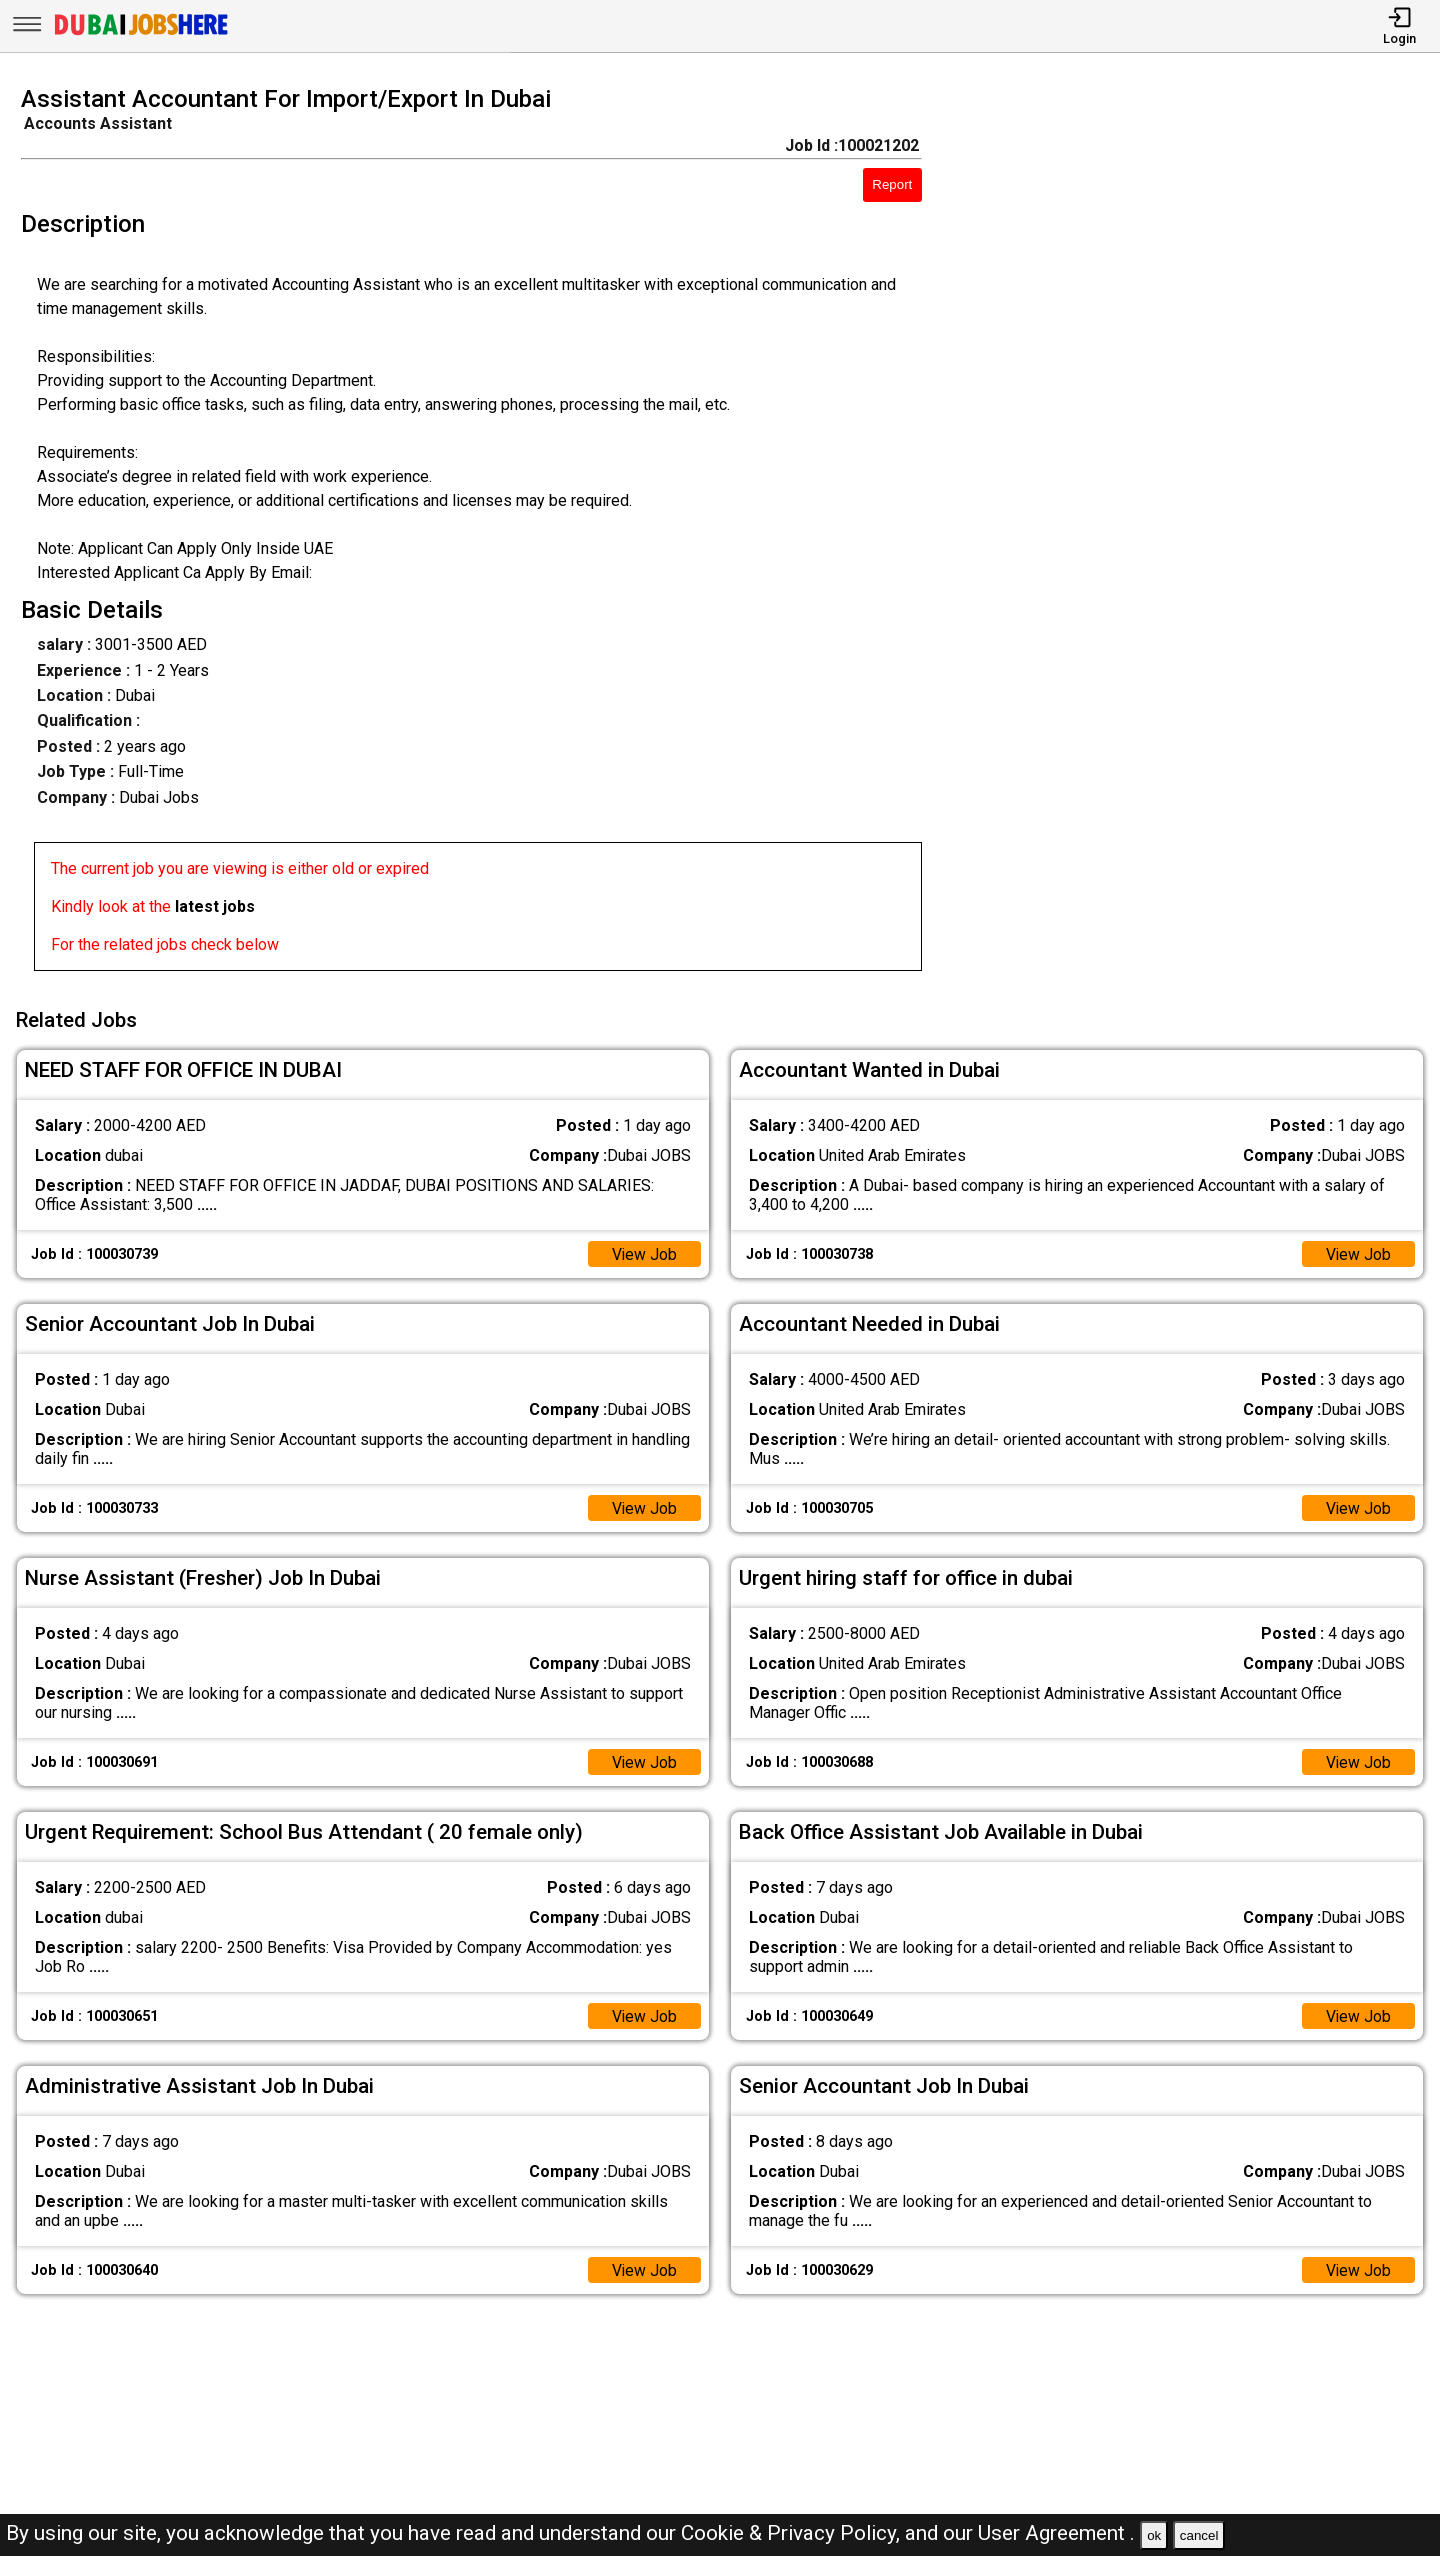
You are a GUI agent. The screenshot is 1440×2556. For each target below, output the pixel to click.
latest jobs (215, 906)
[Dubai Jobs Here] (141, 33)
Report (892, 184)
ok (1154, 2535)
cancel (1199, 2535)
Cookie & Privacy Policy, (793, 2533)
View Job (644, 1252)
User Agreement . (1056, 2533)
